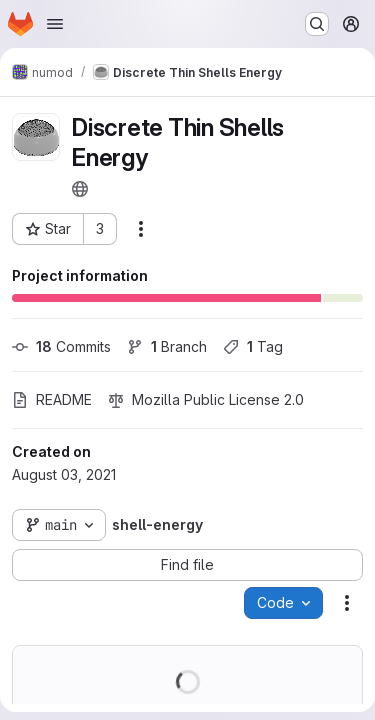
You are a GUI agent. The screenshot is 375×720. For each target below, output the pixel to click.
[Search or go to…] (317, 24)
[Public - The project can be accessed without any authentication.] (80, 189)
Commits (61, 346)
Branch (167, 346)
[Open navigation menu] (55, 24)
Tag (253, 346)
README (52, 399)
